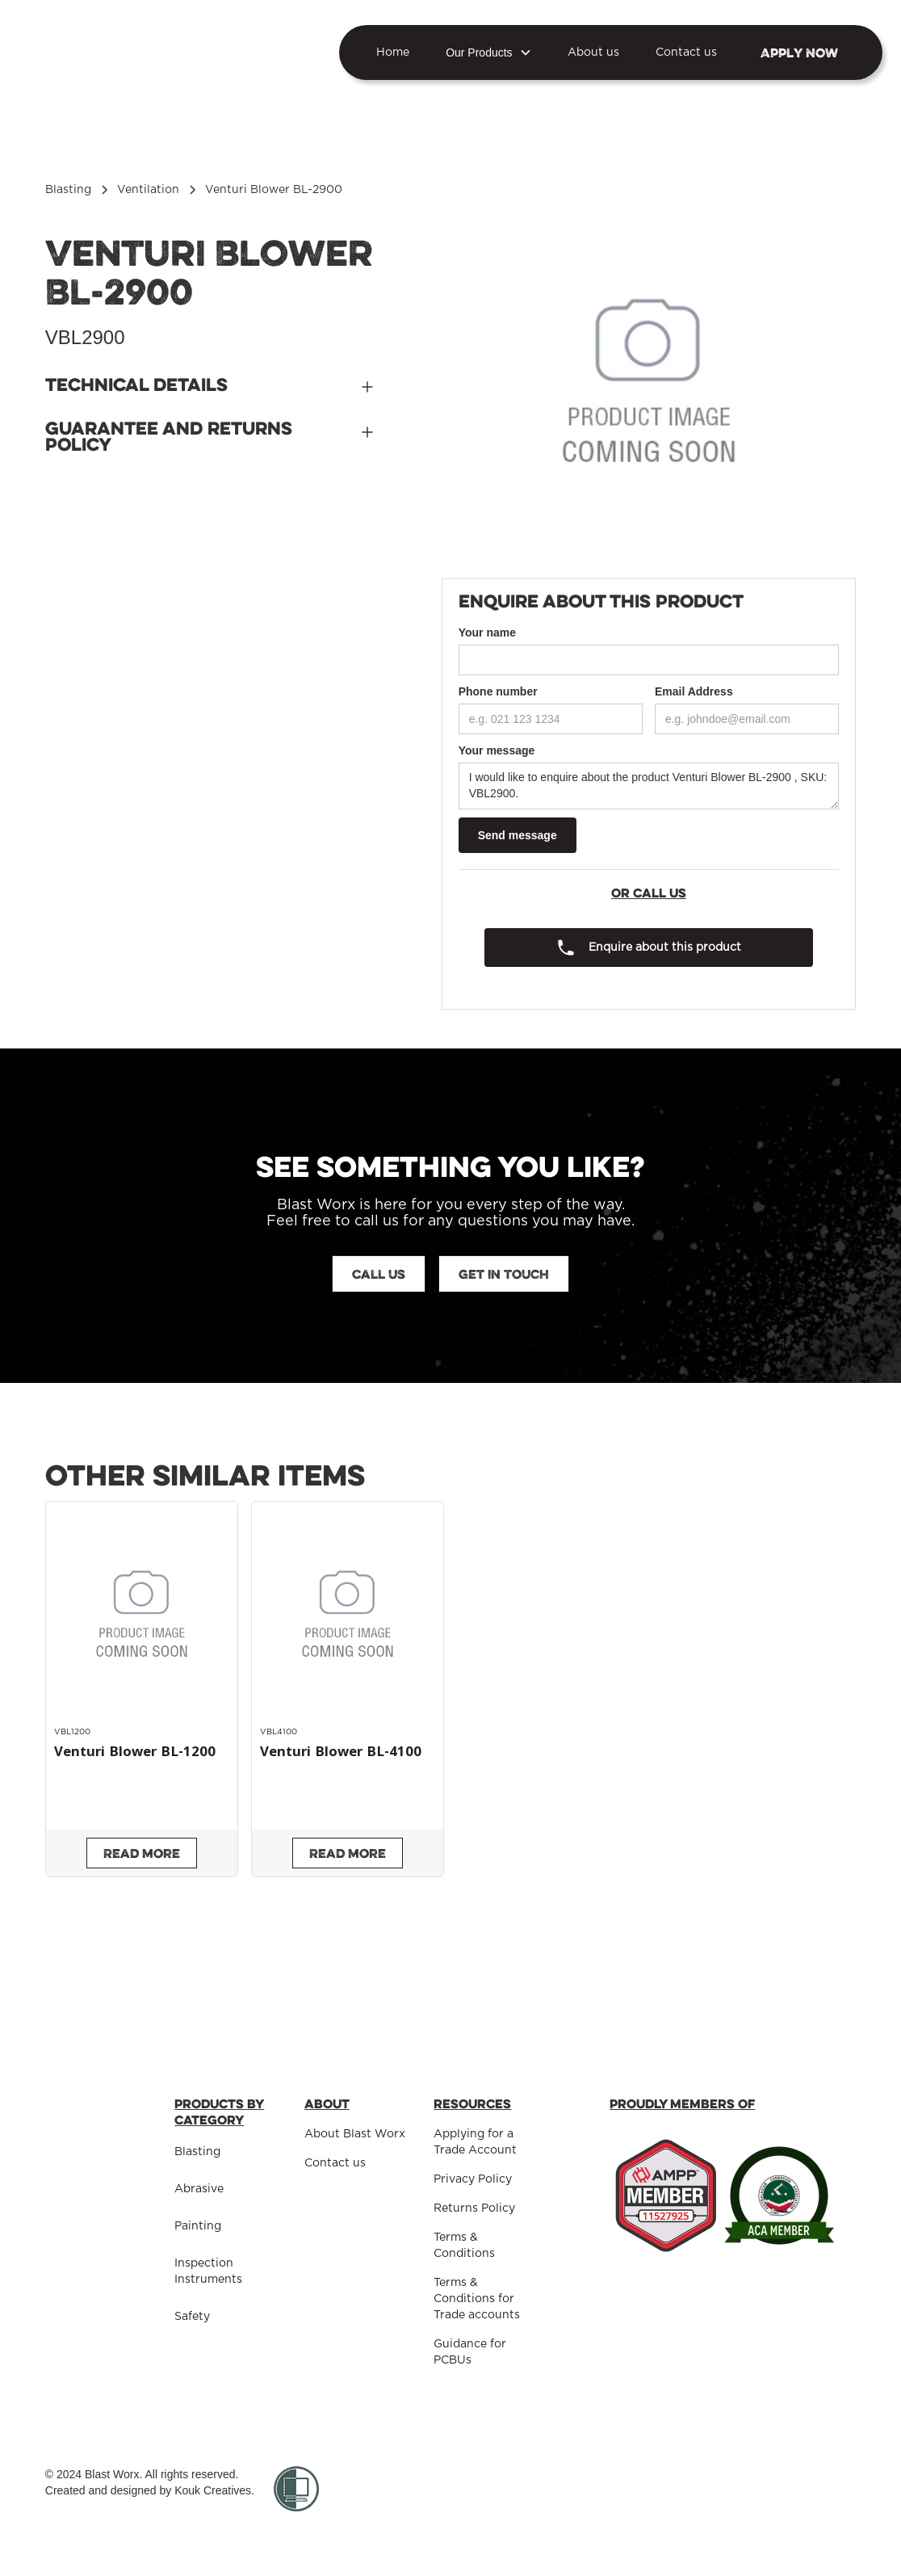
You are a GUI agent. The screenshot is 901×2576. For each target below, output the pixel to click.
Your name (487, 632)
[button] (488, 52)
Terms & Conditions (464, 2245)
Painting (197, 2226)
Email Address (694, 691)
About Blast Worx (354, 2134)
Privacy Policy (473, 2179)
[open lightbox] (649, 383)
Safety (192, 2316)
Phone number (498, 691)
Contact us (686, 52)
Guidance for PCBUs (470, 2352)
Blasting (197, 2152)
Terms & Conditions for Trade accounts (477, 2299)
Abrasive (199, 2189)
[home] (134, 52)
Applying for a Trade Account (475, 2142)
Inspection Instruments (208, 2271)
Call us (378, 1274)
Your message (497, 750)
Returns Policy (474, 2208)
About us (593, 52)
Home (392, 52)
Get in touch (504, 1274)
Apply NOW (799, 52)
